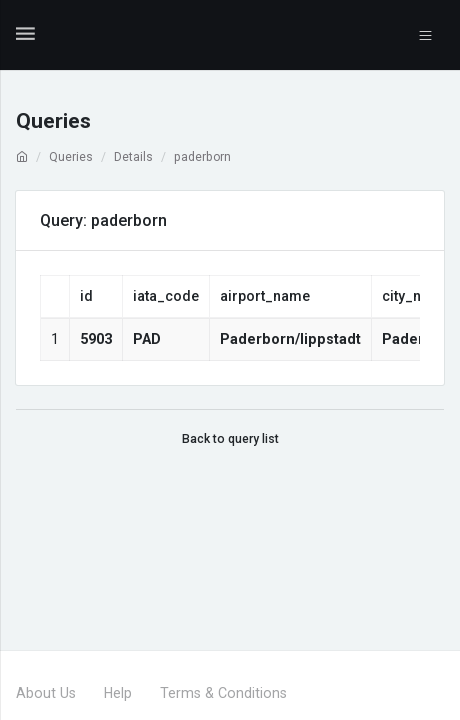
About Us (46, 693)
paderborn (202, 157)
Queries (71, 157)
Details (133, 157)
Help (118, 693)
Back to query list (230, 439)
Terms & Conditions (223, 693)
